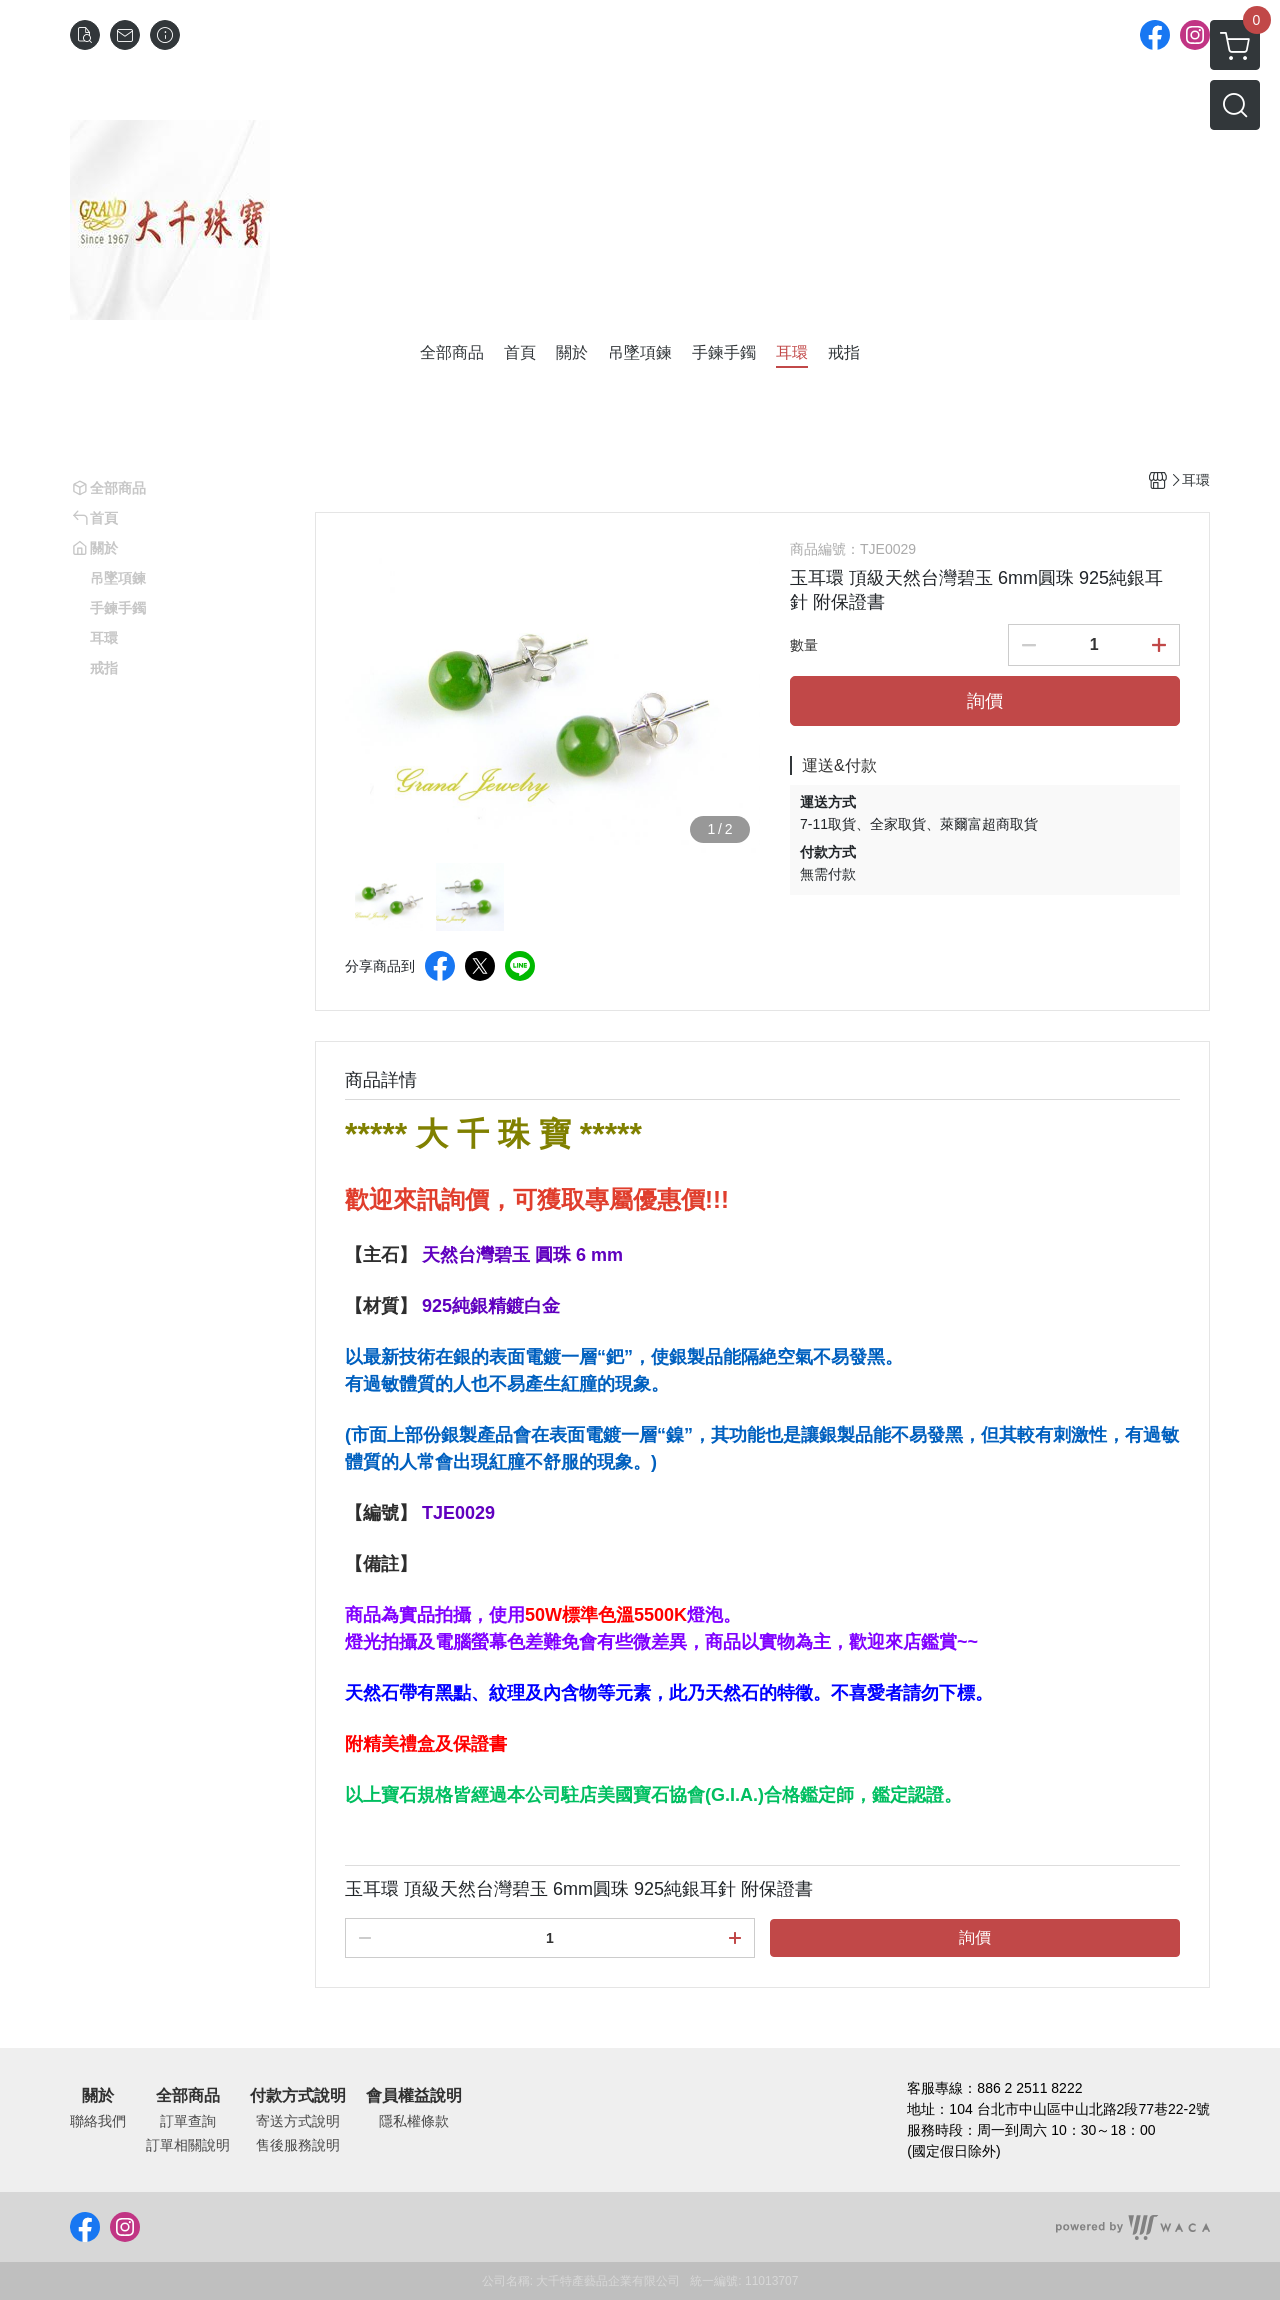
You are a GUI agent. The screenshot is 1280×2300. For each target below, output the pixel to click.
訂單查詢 (188, 2121)
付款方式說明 (298, 2096)
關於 (98, 2096)
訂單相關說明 (188, 2145)
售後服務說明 (298, 2145)
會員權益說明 (414, 2096)
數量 (804, 645)
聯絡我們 (98, 2121)
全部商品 (188, 2096)
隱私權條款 (414, 2121)
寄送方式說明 (298, 2121)
